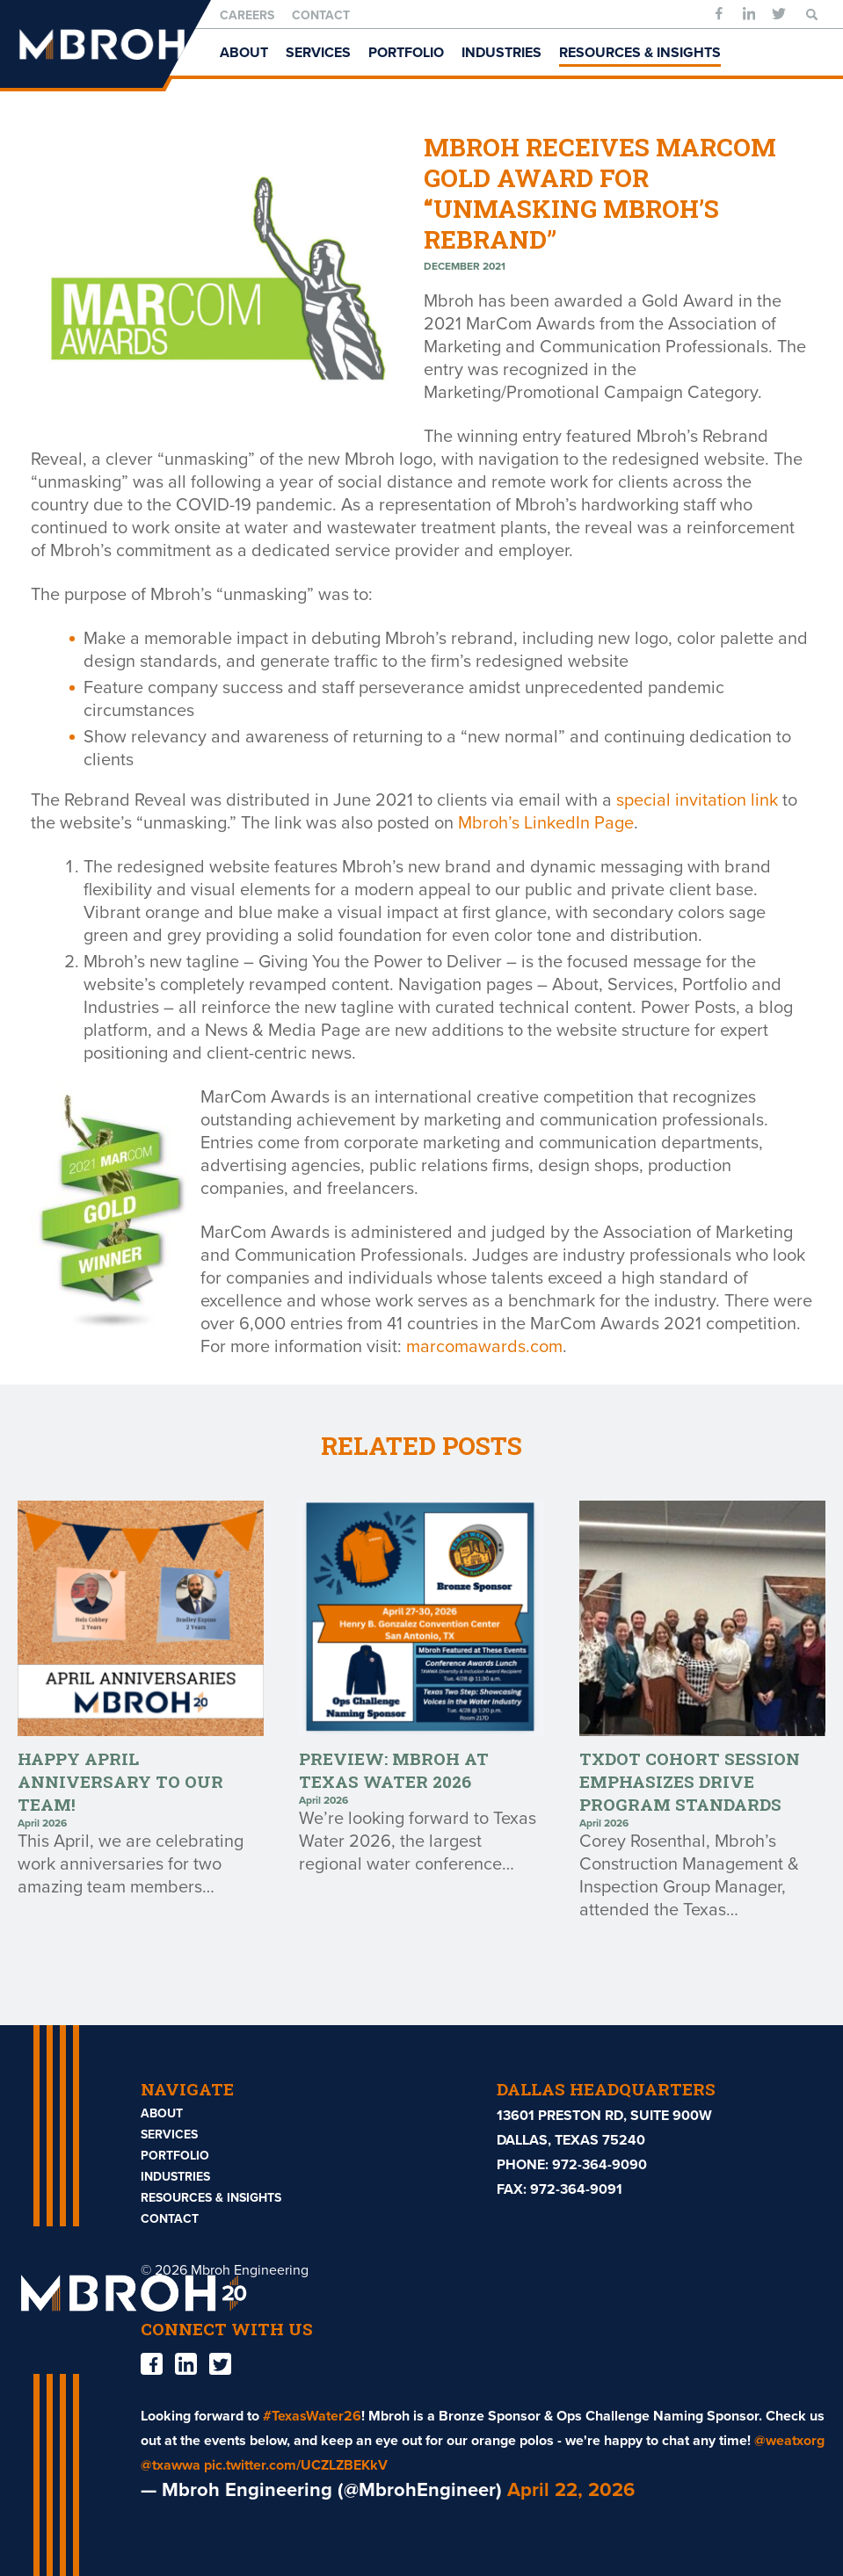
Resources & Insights (640, 53)
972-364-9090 (599, 2165)
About (244, 53)
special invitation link (697, 800)
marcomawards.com (484, 1346)
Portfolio (406, 53)
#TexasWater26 (312, 2416)
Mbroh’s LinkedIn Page (546, 823)
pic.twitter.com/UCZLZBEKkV (296, 2465)
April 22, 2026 (571, 2489)
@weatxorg (789, 2440)
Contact (321, 15)
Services (318, 53)
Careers (247, 15)
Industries (501, 53)
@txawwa (170, 2465)
